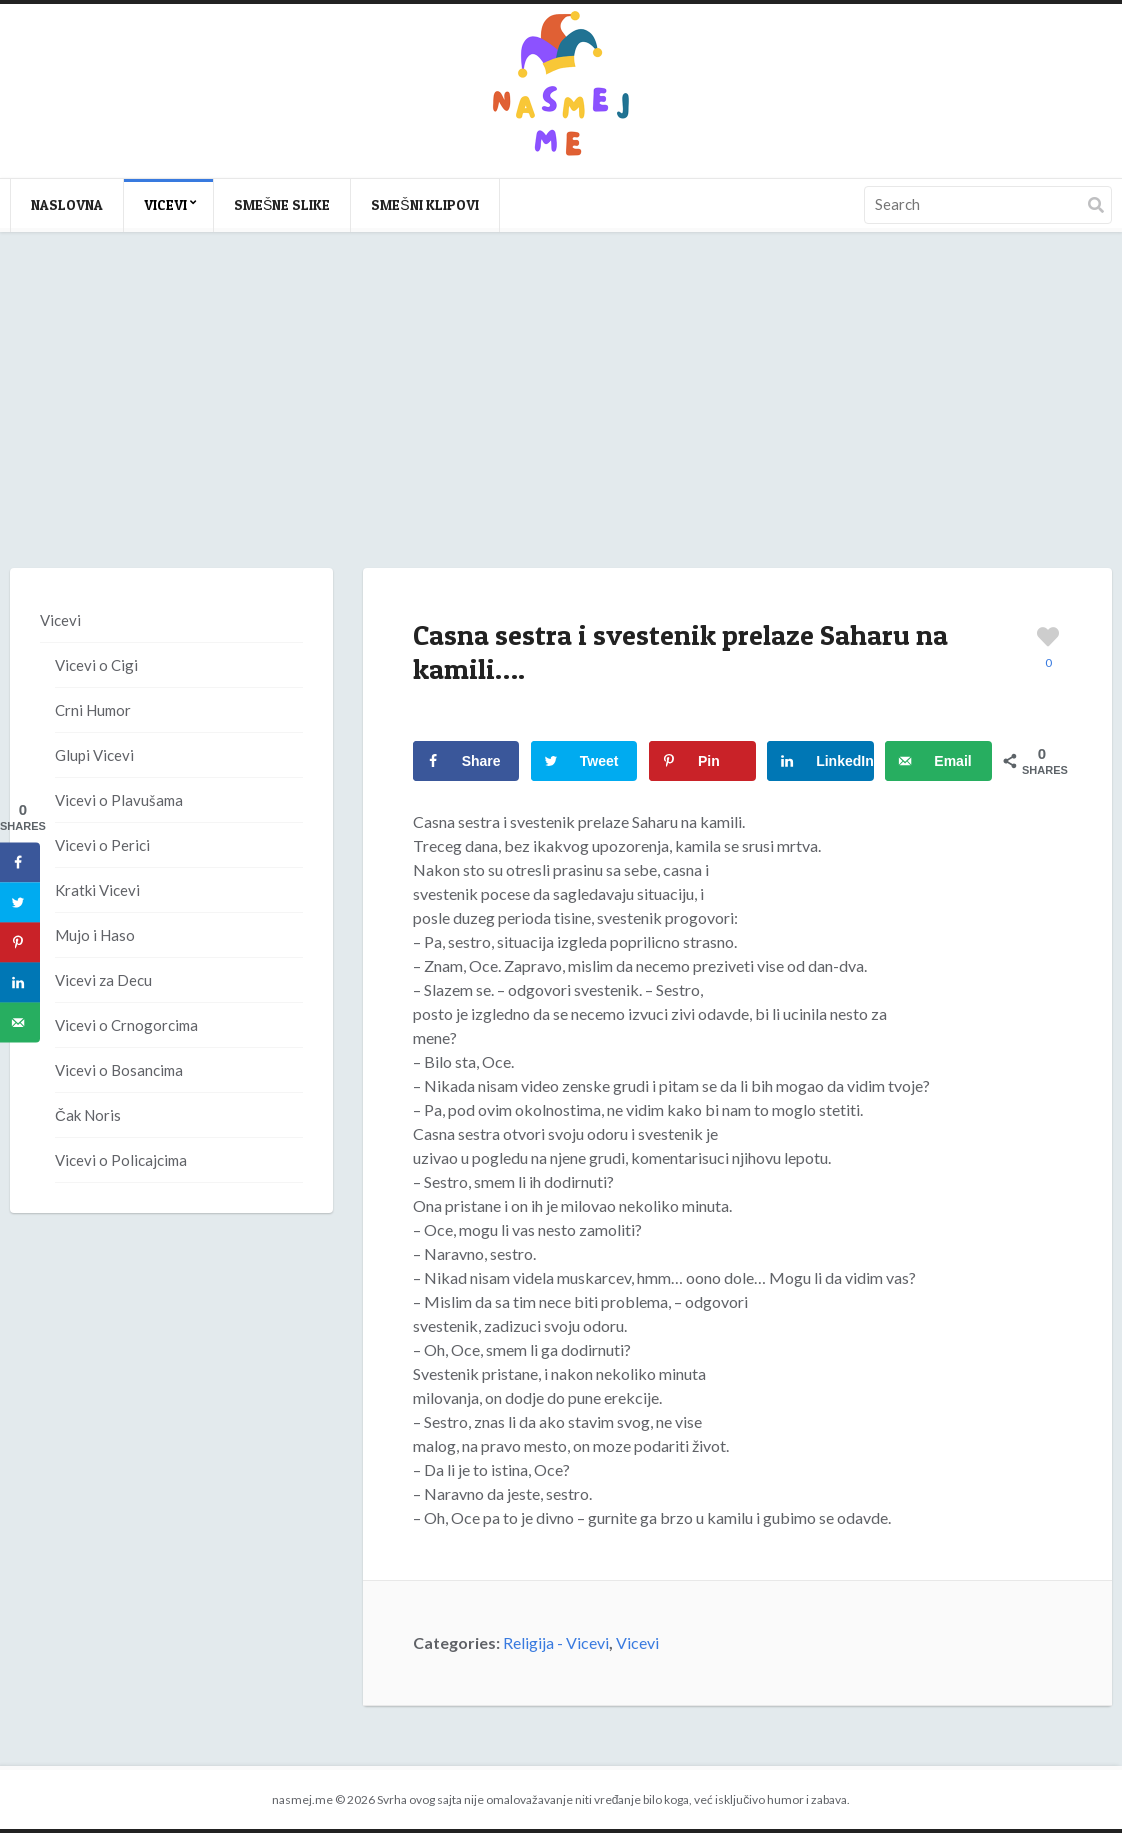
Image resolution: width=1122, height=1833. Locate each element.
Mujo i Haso (95, 935)
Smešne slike (282, 204)
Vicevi (165, 204)
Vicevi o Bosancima (119, 1070)
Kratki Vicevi (97, 890)
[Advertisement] (561, 420)
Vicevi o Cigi (96, 665)
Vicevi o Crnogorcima (126, 1025)
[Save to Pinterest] (702, 761)
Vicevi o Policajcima (121, 1160)
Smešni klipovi (424, 204)
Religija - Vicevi (556, 1642)
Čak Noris (88, 1115)
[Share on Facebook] (466, 761)
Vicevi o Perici (102, 845)
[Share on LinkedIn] (820, 761)
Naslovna (67, 204)
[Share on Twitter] (584, 761)
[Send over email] (938, 761)
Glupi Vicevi (94, 755)
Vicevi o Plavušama (119, 800)
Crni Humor (93, 710)
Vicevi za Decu (103, 980)
